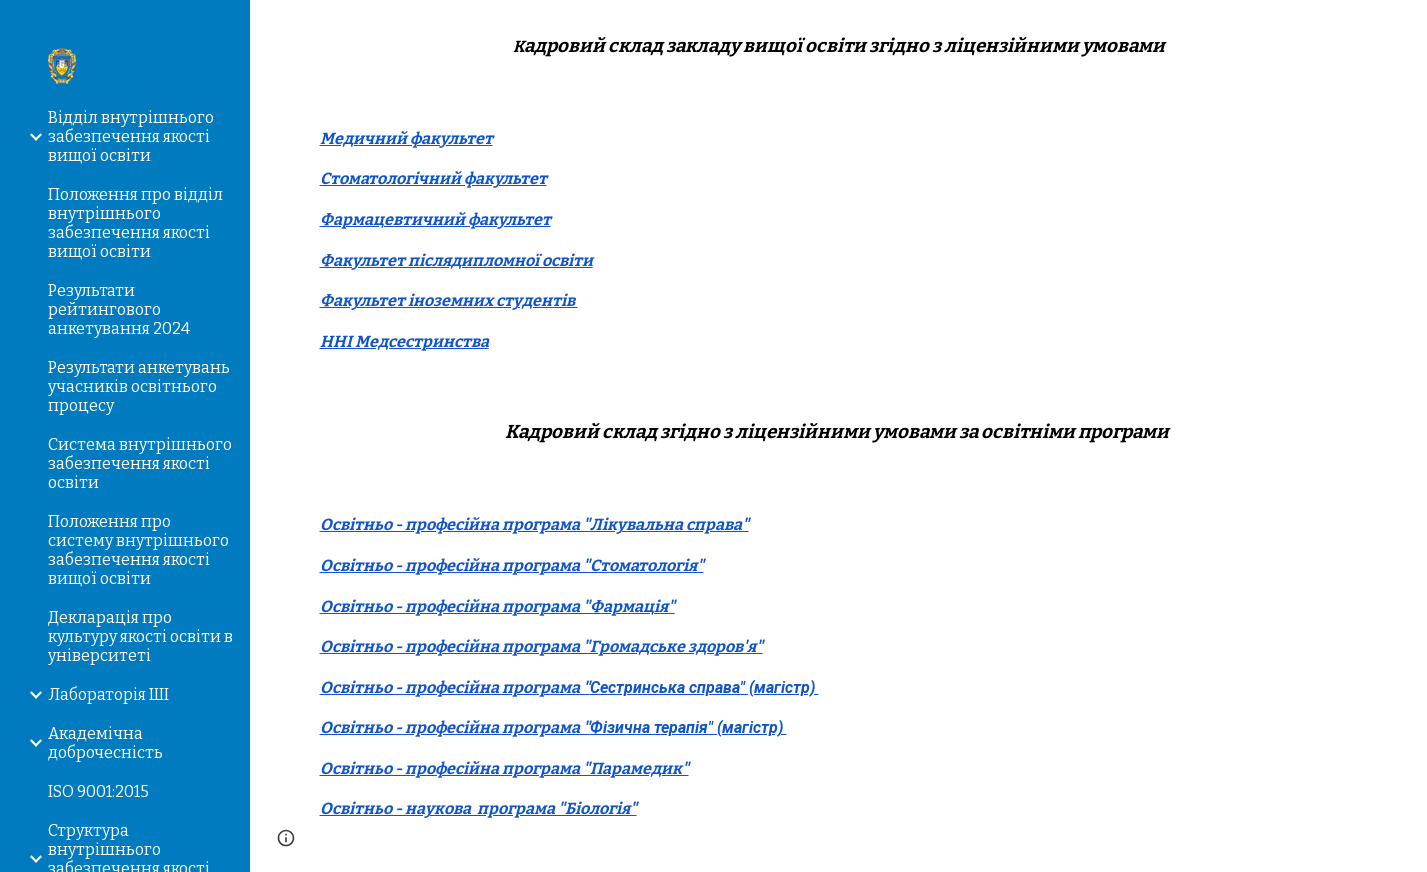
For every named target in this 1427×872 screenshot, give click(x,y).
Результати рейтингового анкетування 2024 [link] (119, 309)
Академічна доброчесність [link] (105, 743)
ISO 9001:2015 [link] (98, 791)
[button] (1403, 28)
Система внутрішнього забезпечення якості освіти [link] (140, 463)
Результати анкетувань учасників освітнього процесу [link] (139, 386)
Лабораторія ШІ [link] (108, 694)
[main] (839, 47)
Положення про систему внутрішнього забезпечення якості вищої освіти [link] (138, 550)
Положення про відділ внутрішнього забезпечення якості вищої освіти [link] (135, 223)
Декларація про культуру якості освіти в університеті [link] (140, 636)
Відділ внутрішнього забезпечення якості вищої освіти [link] (131, 136)
